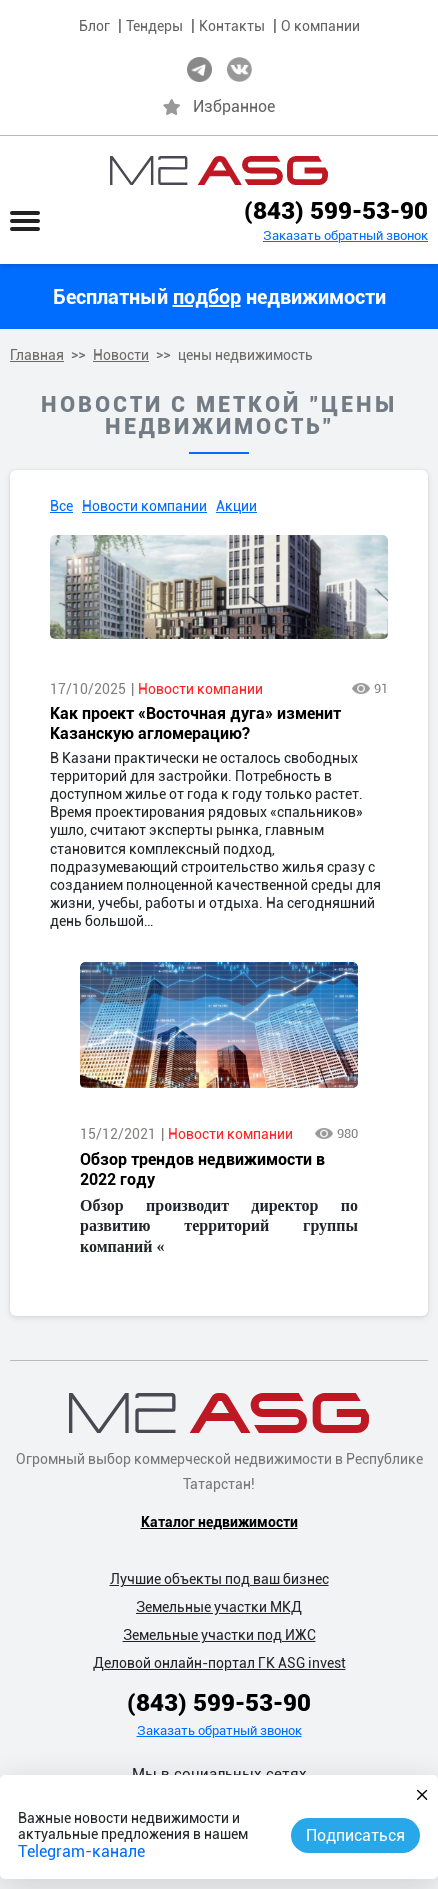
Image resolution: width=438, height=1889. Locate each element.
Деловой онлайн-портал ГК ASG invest (219, 1663)
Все (61, 506)
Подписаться (355, 1835)
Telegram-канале (81, 1851)
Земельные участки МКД (219, 1607)
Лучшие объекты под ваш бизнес (219, 1579)
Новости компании (144, 506)
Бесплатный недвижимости (219, 297)
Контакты (232, 26)
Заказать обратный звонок (345, 235)
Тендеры (154, 26)
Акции (236, 506)
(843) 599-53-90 (336, 211)
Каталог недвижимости (219, 1522)
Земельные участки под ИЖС (219, 1635)
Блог (94, 26)
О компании (320, 26)
